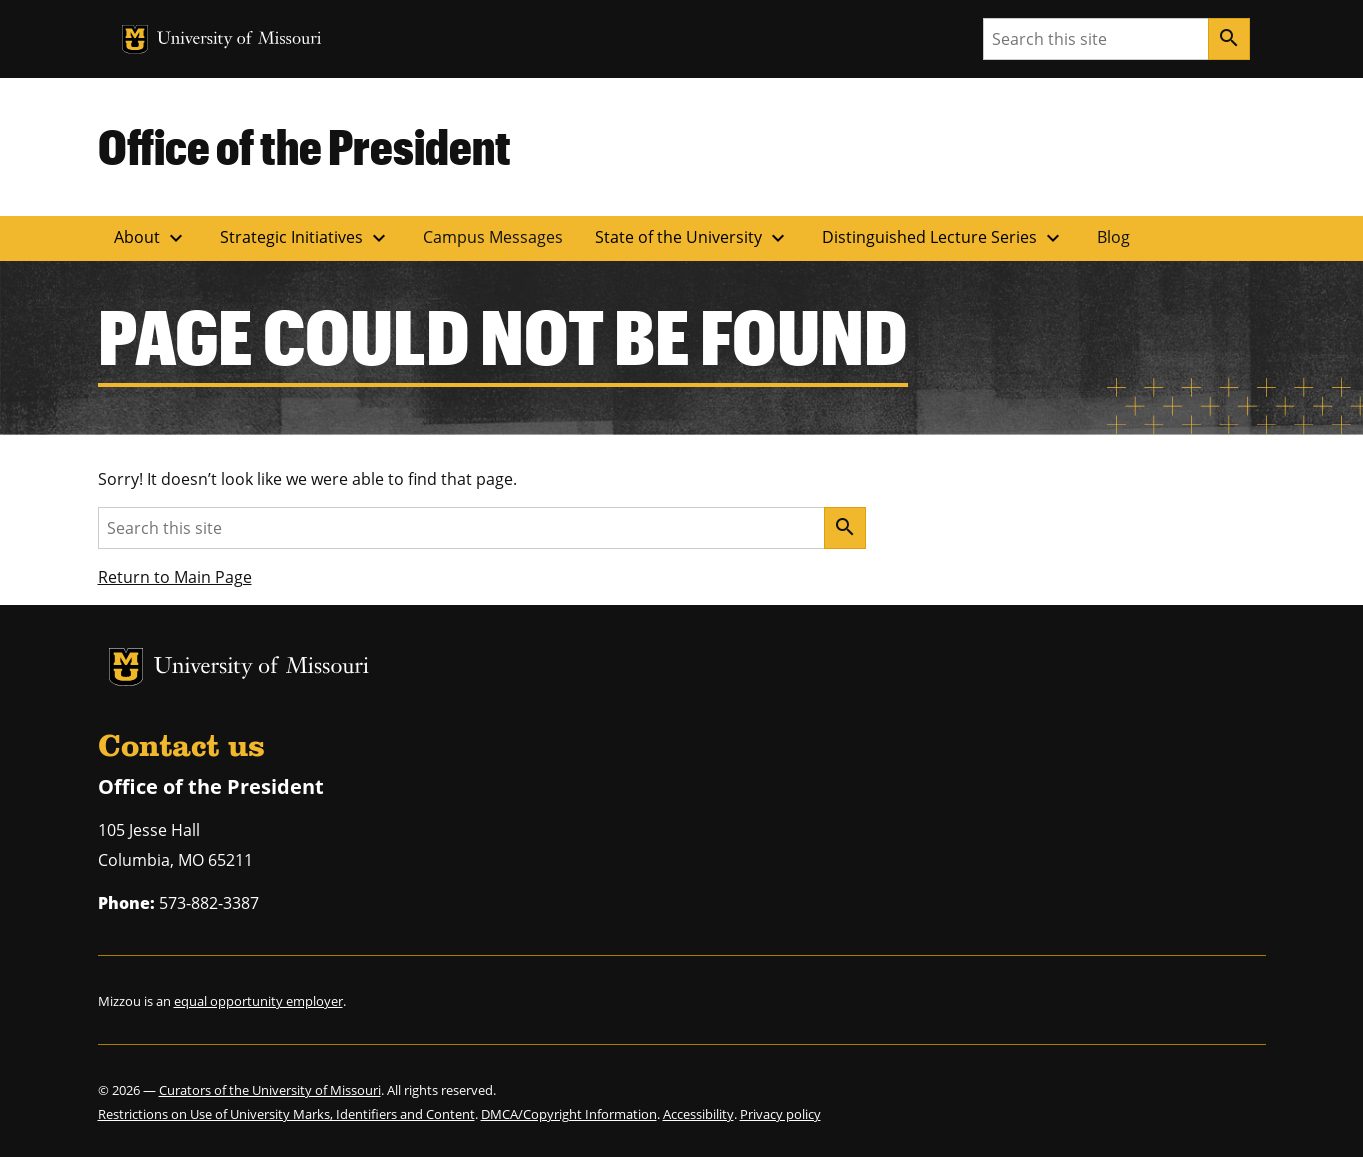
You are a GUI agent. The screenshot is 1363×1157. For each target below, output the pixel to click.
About (151, 238)
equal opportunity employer (258, 1001)
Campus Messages (493, 237)
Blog (1113, 237)
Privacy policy (780, 1114)
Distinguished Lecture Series (943, 238)
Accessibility (698, 1114)
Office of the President (304, 146)
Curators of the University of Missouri (270, 1090)
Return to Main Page (175, 577)
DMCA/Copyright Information (569, 1114)
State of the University (692, 238)
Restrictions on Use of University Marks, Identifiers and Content (286, 1114)
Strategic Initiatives (305, 238)
